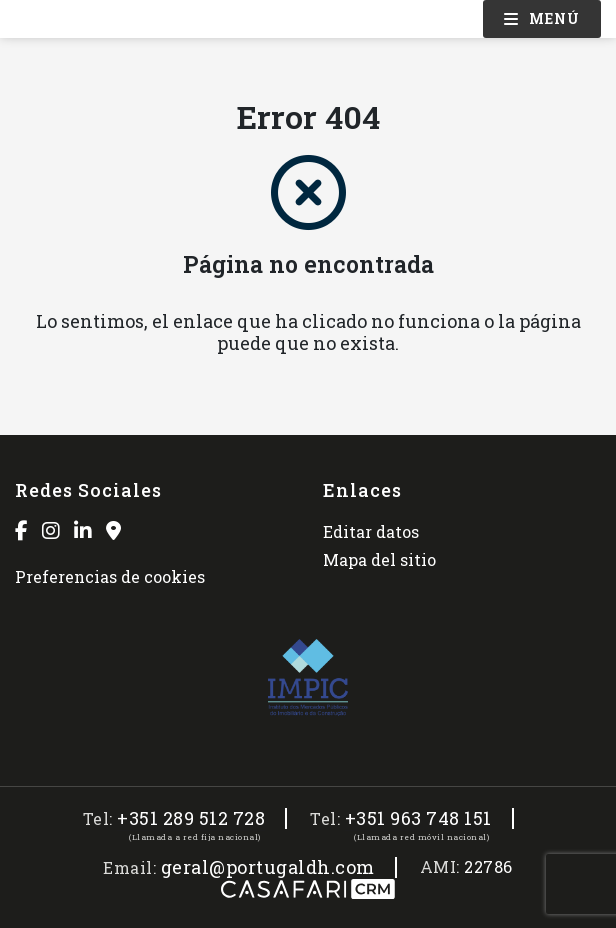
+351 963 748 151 (418, 818)
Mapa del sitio (379, 559)
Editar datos (371, 531)
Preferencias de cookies (110, 576)
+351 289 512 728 (191, 818)
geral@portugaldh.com (268, 867)
